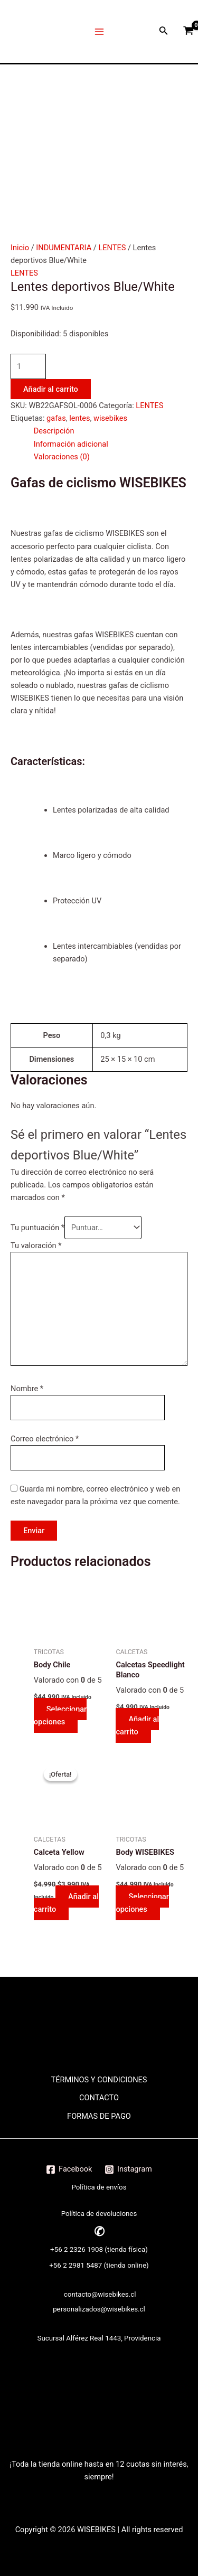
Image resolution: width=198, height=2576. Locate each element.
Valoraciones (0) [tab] (62, 456)
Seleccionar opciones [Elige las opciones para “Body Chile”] (60, 1715)
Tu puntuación (37, 1227)
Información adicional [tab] (71, 444)
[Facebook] (69, 2169)
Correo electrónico (45, 1438)
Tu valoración (36, 1245)
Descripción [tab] (54, 431)
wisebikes (110, 418)
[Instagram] (128, 2169)
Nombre (27, 1388)
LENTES (112, 247)
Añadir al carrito (50, 389)
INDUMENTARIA (63, 247)
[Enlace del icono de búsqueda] (163, 31)
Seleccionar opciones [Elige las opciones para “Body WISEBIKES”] (142, 1903)
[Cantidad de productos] (28, 366)
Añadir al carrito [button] (137, 1725)
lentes (79, 418)
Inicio (20, 247)
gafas (56, 418)
